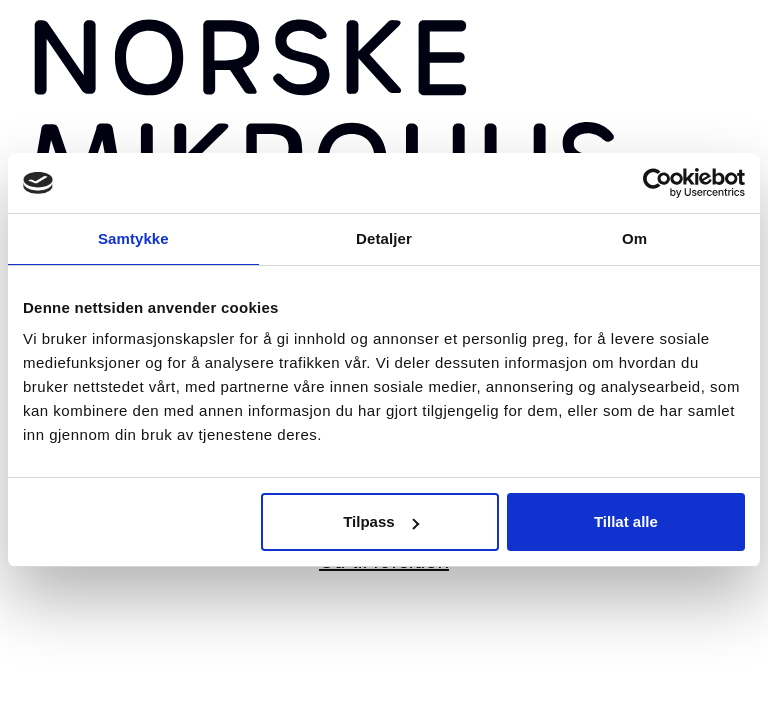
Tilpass (380, 521)
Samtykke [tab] (133, 238)
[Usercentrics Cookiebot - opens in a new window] (657, 183)
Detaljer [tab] (384, 238)
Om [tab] (634, 238)
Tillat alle (626, 521)
